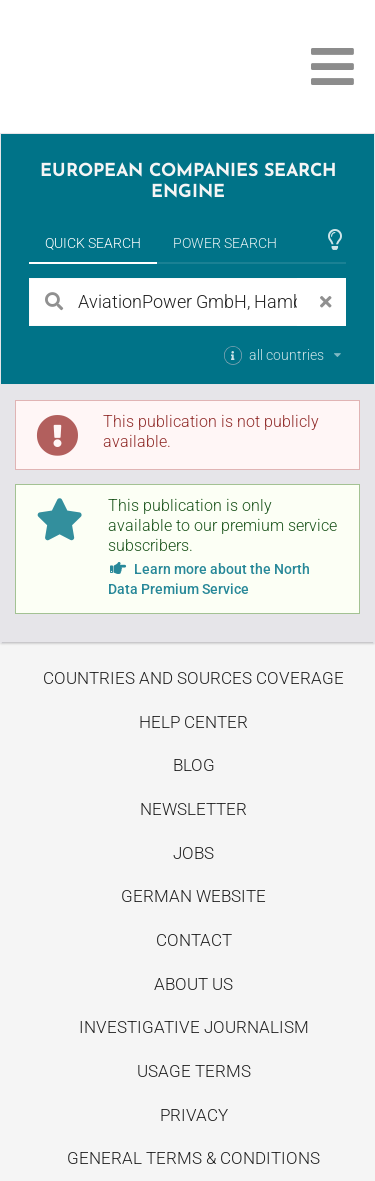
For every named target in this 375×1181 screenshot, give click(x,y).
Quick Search (93, 243)
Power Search (225, 243)
